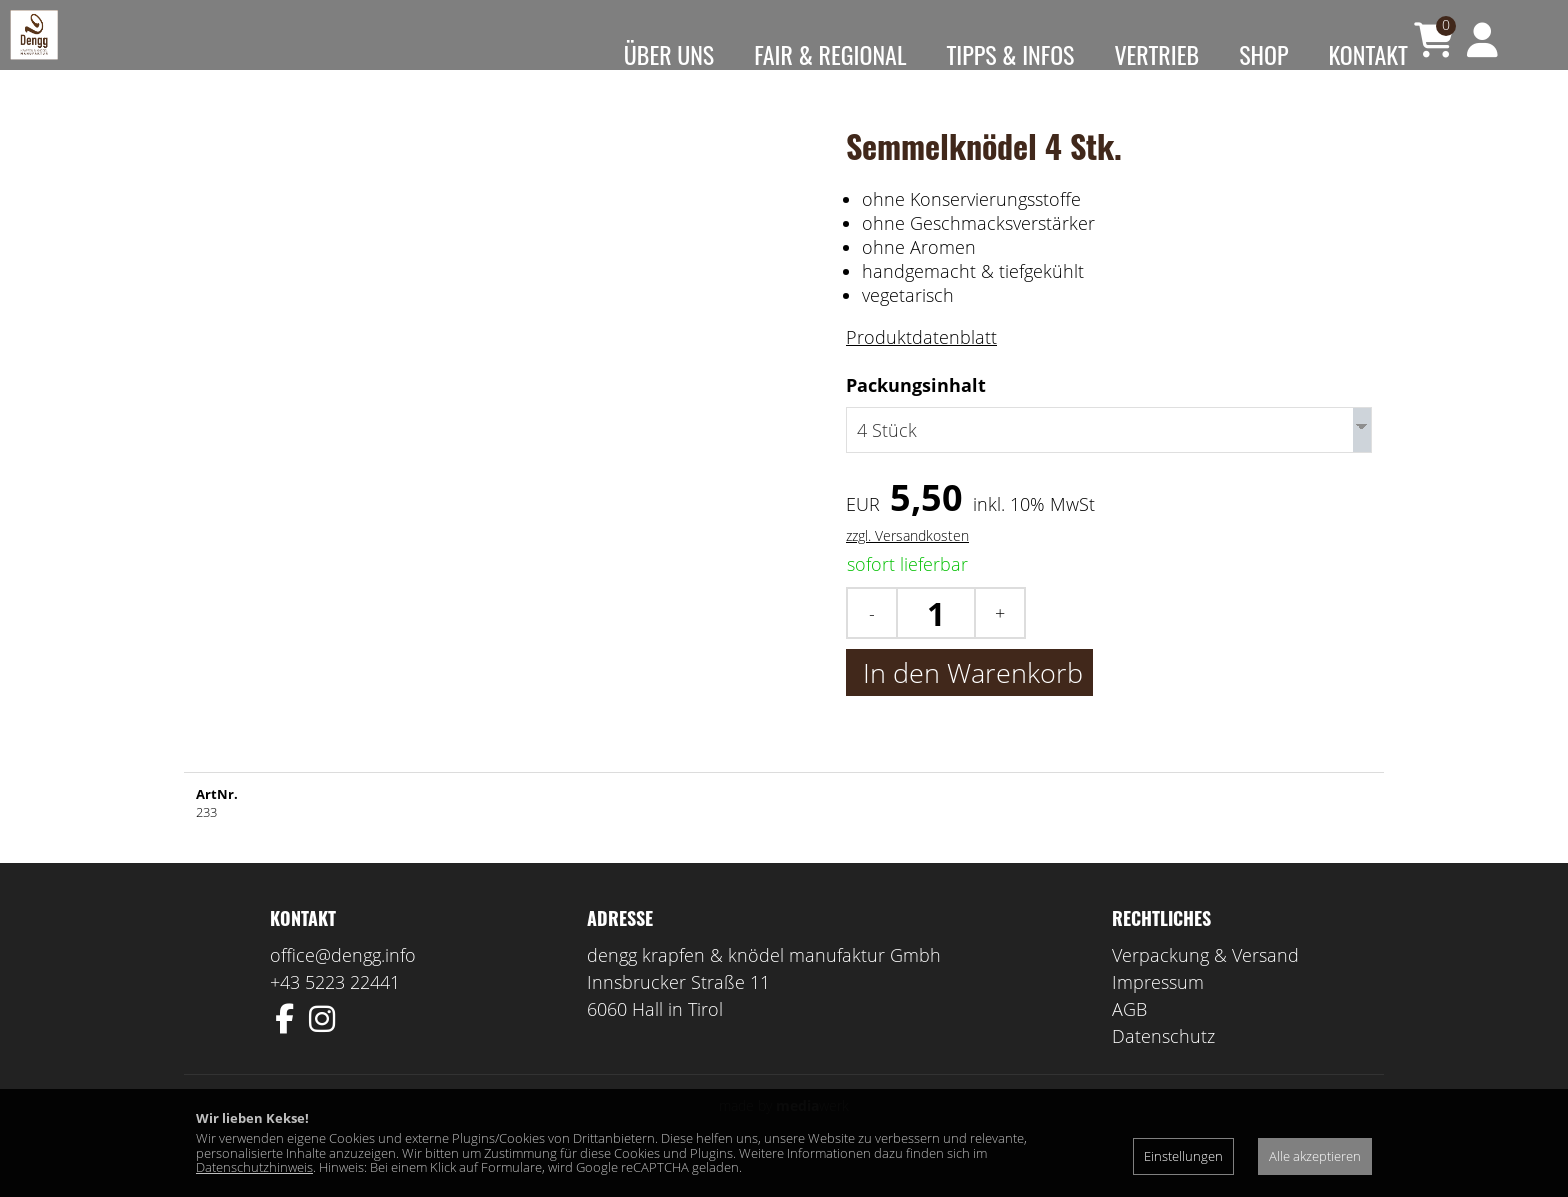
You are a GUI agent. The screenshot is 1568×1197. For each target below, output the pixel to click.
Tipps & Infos (1010, 54)
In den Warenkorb (969, 702)
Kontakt (1368, 54)
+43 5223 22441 (335, 1012)
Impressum (1158, 1012)
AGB (1129, 1039)
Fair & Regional (830, 54)
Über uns (669, 54)
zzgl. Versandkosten (907, 565)
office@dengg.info (343, 985)
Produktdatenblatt (921, 367)
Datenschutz (1163, 1066)
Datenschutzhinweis (254, 1167)
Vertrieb (1156, 54)
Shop (1263, 54)
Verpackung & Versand (1205, 985)
